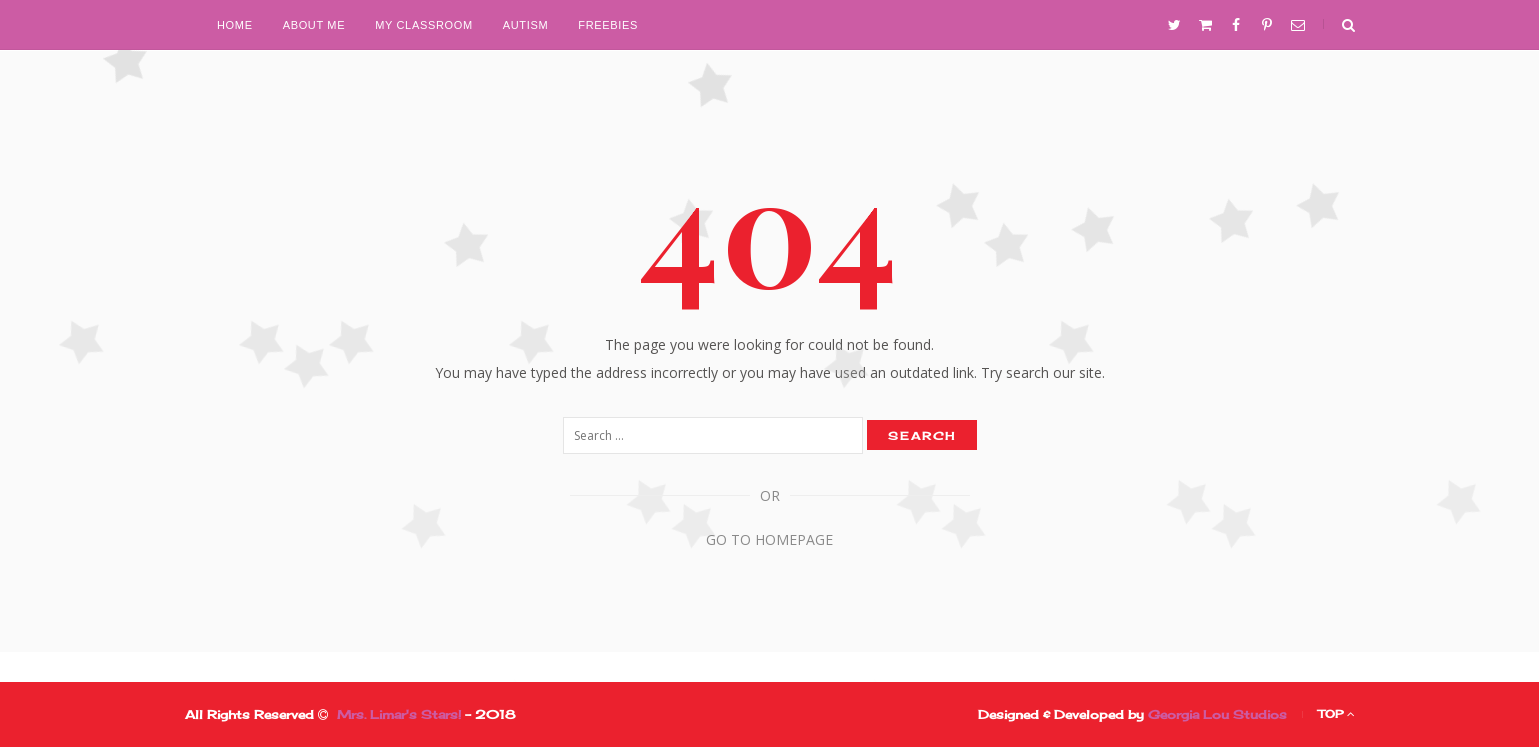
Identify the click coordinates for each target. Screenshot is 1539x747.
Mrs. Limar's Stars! (399, 714)
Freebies (608, 25)
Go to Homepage (769, 539)
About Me (314, 25)
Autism (526, 25)
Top (1336, 714)
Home (235, 25)
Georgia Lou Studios (1217, 714)
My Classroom (424, 25)
